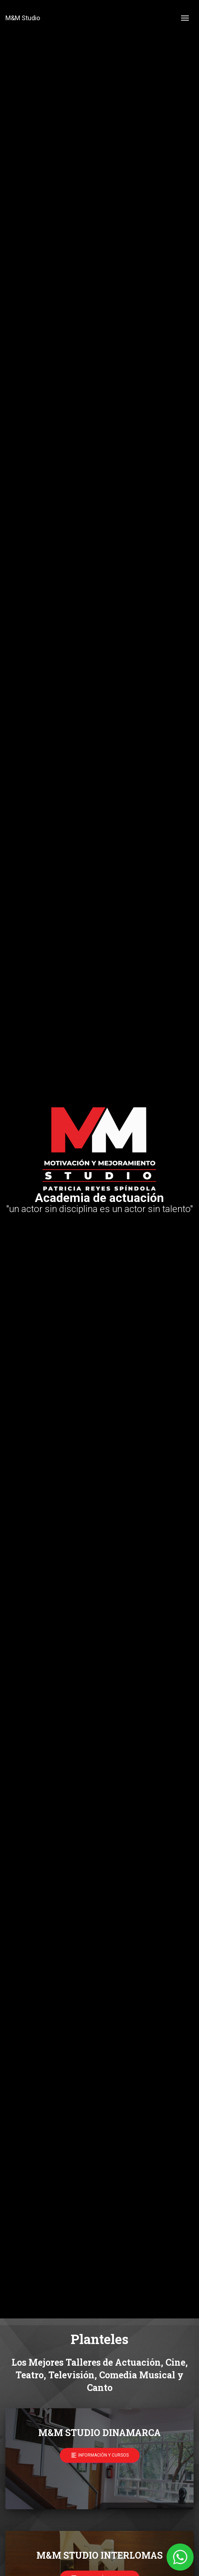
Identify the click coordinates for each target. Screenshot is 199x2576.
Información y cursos (100, 2455)
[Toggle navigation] (185, 18)
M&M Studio (22, 18)
